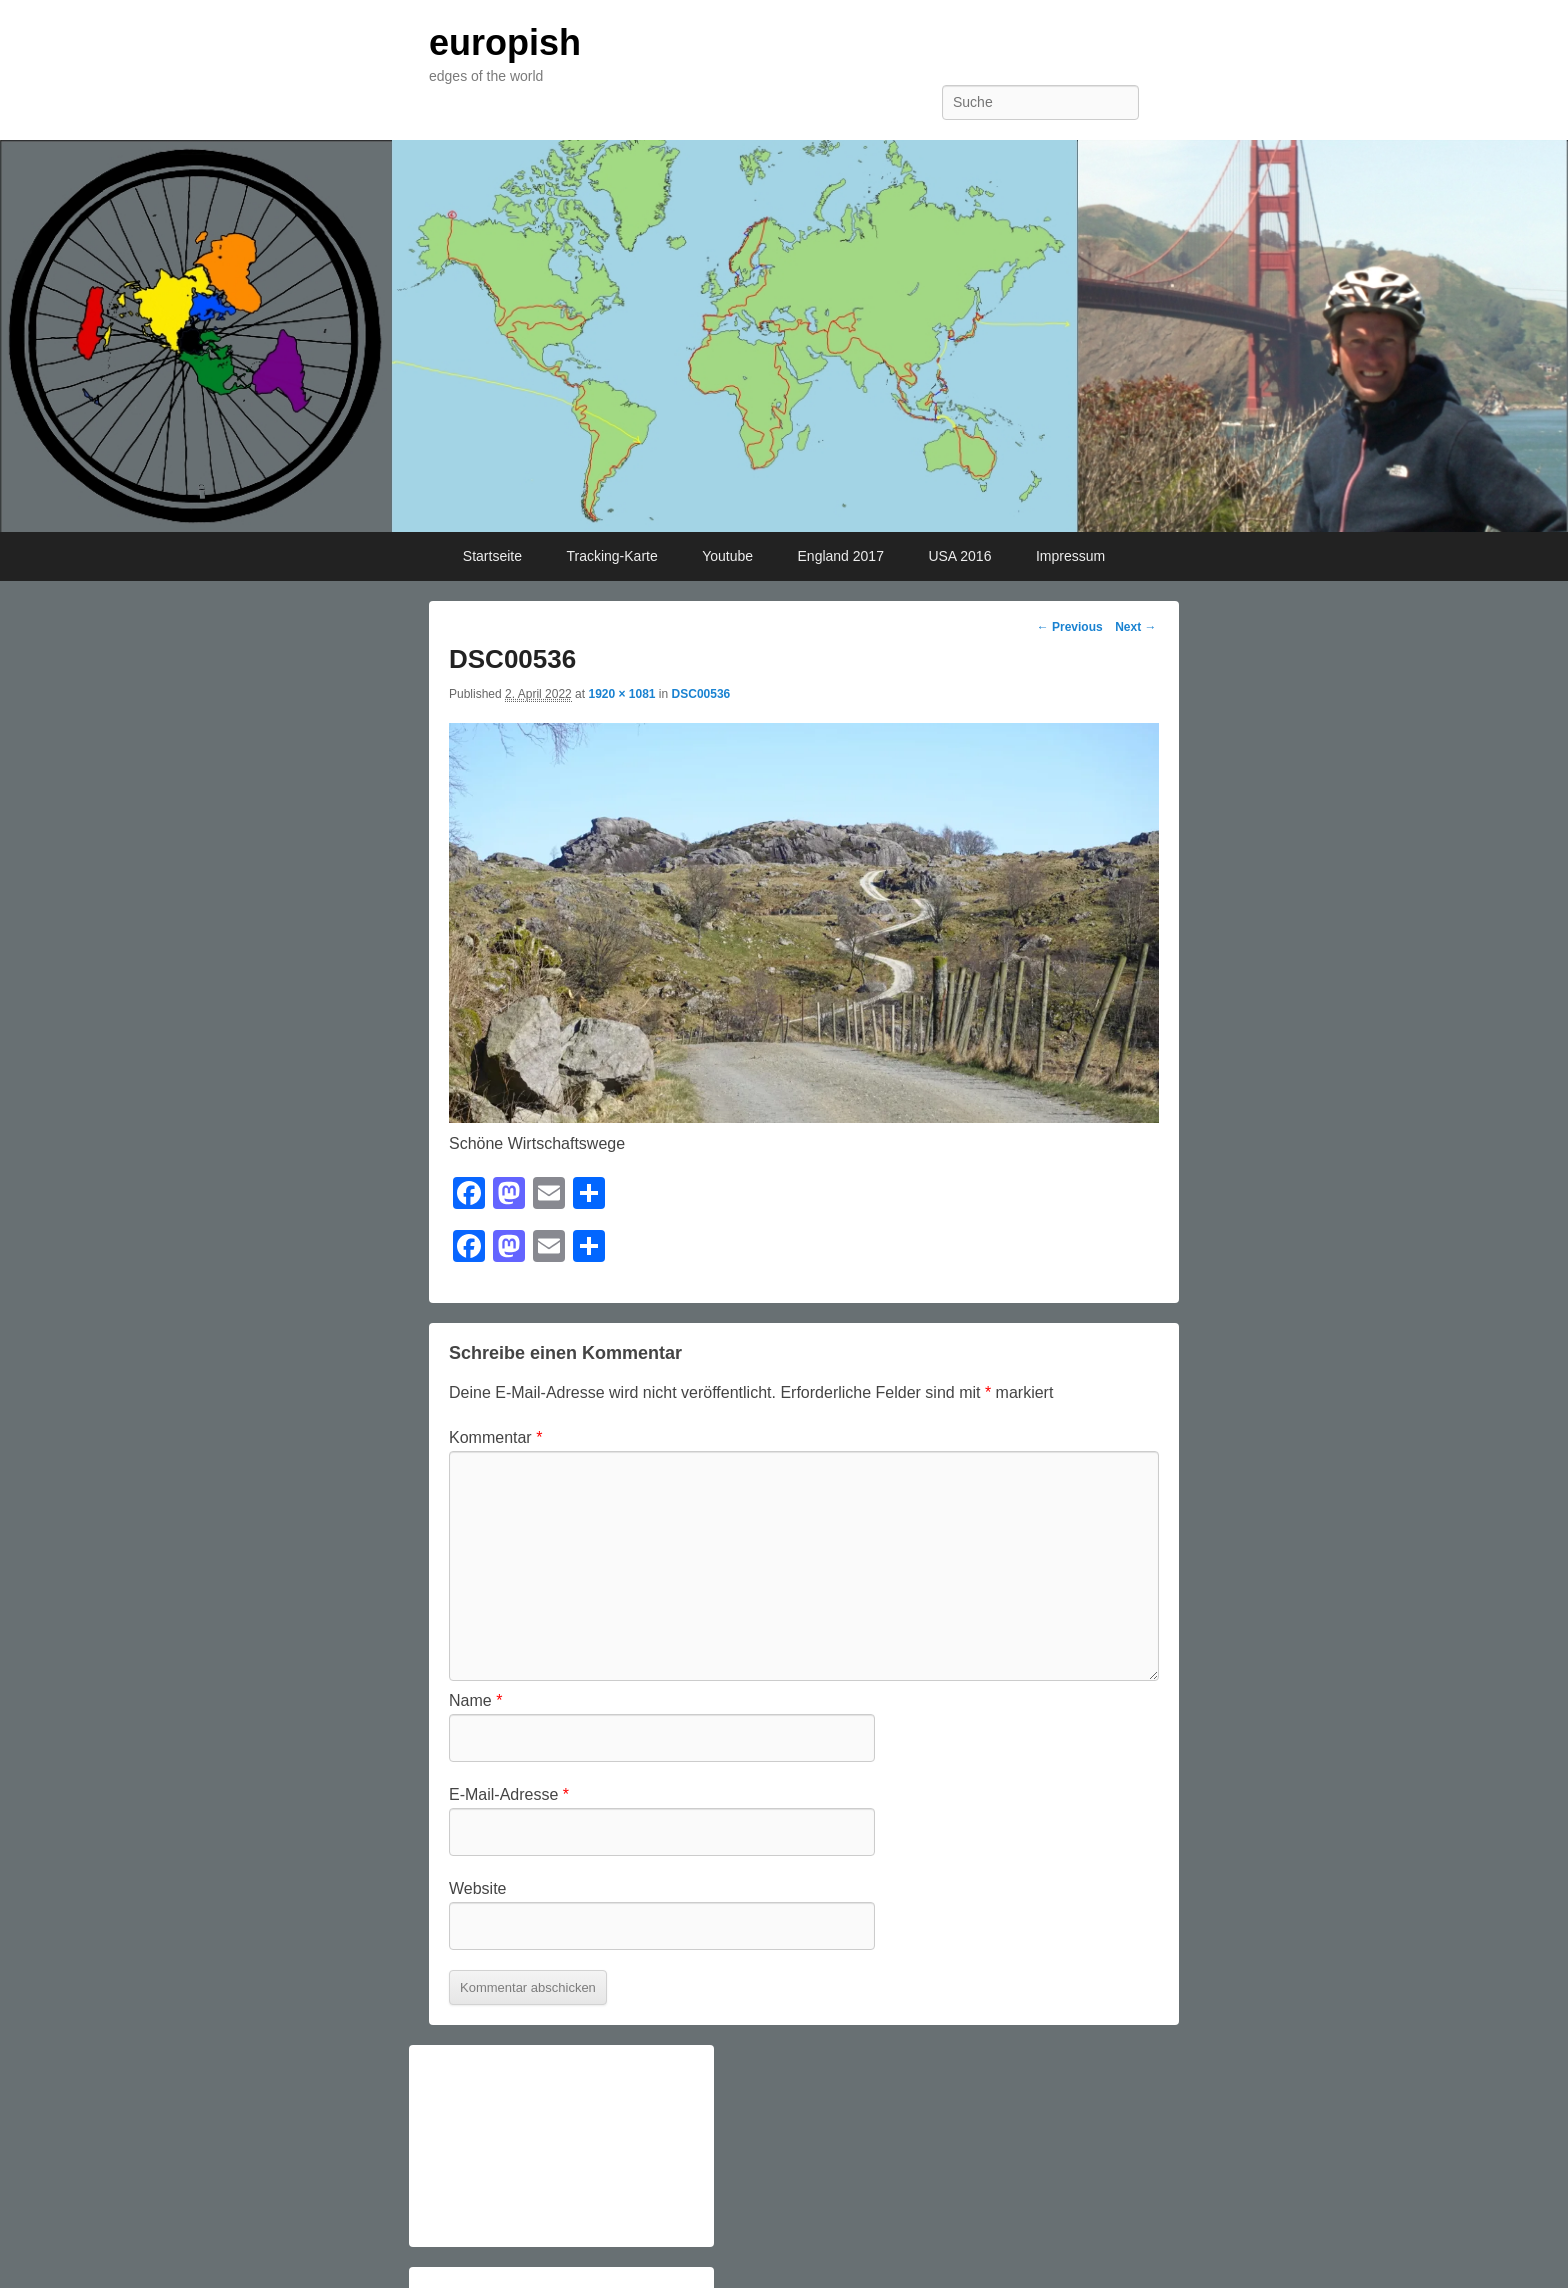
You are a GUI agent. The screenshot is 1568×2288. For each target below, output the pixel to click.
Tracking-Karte (611, 556)
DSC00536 (701, 694)
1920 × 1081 (621, 694)
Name (475, 1700)
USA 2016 (959, 556)
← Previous (1070, 627)
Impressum (1070, 556)
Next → (1135, 627)
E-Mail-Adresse (509, 1794)
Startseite (492, 556)
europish (505, 42)
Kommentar (495, 1437)
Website (478, 1888)
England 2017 (841, 556)
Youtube (727, 556)
